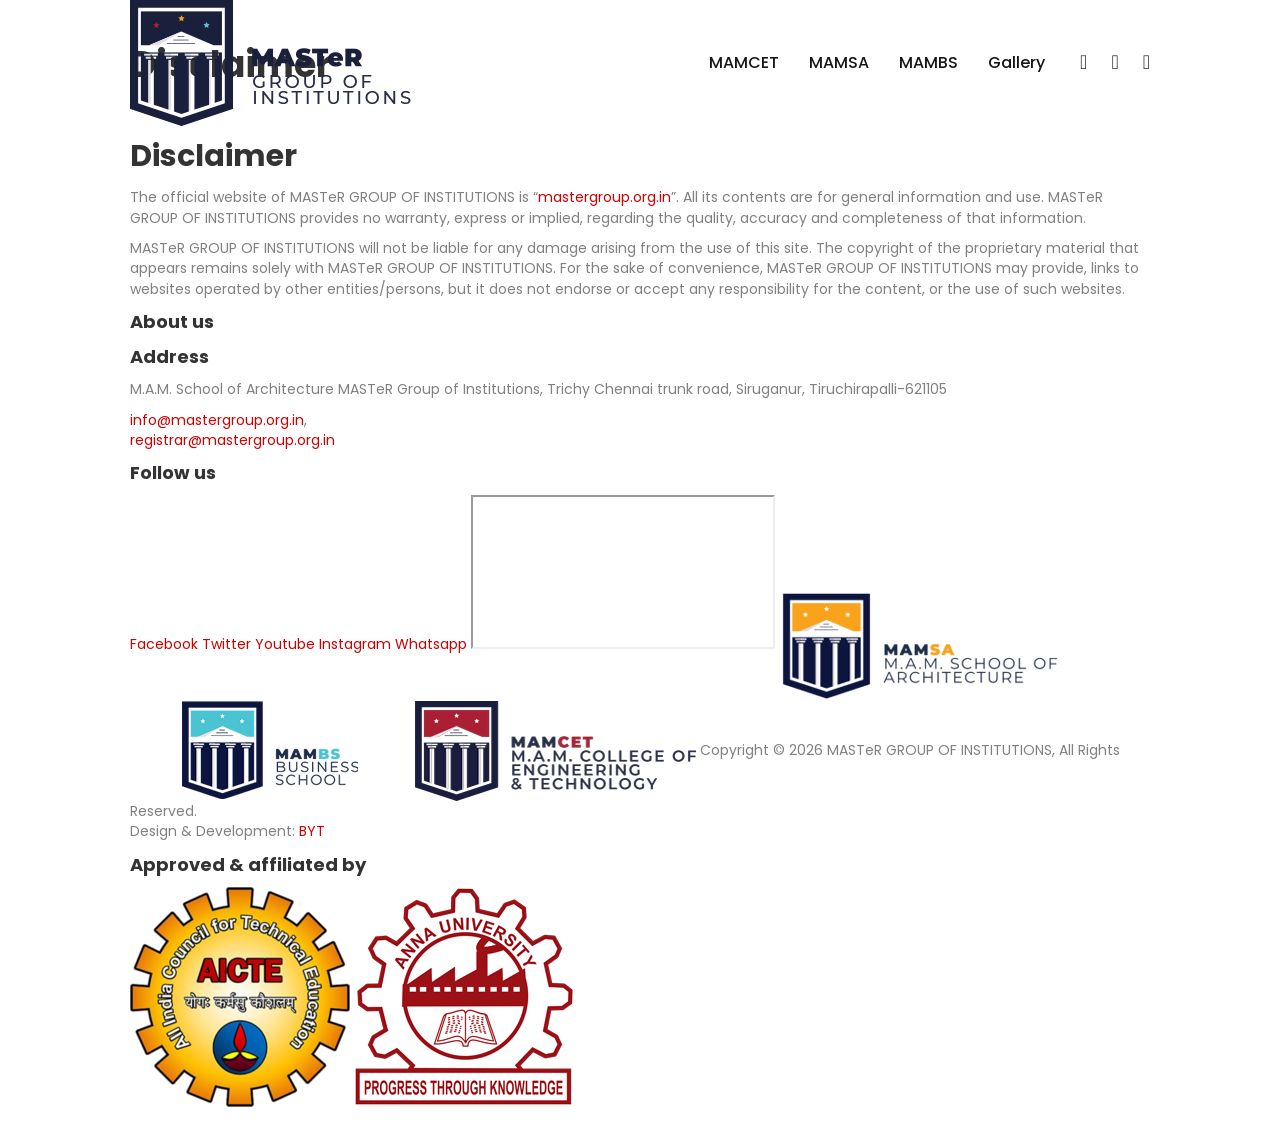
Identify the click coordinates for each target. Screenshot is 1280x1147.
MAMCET (744, 62)
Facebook (164, 644)
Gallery (1016, 62)
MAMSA (839, 62)
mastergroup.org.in (604, 197)
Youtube (285, 644)
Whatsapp (431, 644)
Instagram (355, 644)
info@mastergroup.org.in (217, 420)
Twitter (226, 644)
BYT (312, 831)
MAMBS (928, 62)
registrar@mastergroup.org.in (232, 440)
